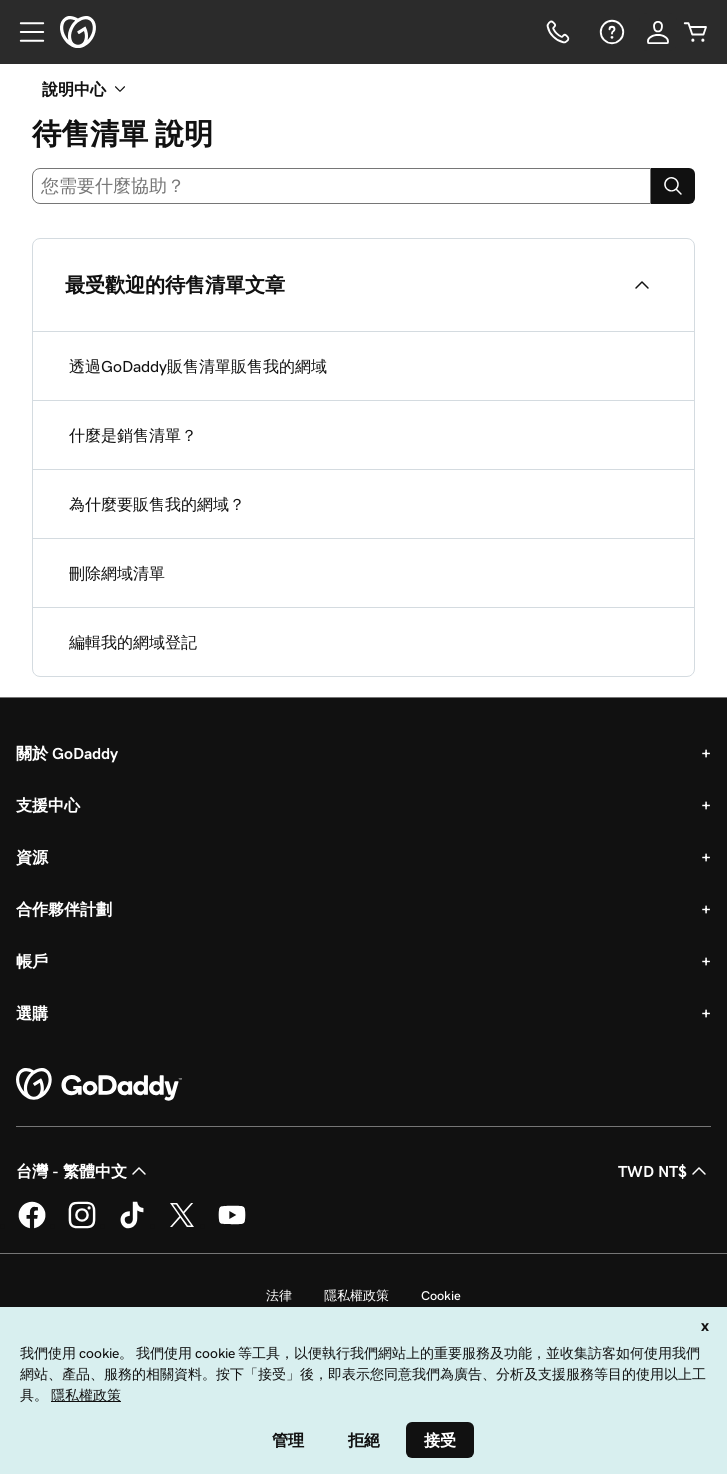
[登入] (658, 32)
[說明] (610, 32)
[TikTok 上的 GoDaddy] (132, 1225)
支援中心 (48, 805)
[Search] (673, 186)
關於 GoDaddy (67, 753)
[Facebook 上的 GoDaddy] (32, 1225)
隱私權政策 (356, 1295)
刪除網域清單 (117, 573)
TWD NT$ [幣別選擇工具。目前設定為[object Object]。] (664, 1171)
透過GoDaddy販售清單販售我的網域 (198, 366)
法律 (279, 1295)
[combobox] (341, 186)
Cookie (441, 1295)
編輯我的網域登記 (133, 642)
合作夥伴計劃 (64, 909)
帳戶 (32, 961)
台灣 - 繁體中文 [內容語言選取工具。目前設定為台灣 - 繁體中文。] (83, 1171)
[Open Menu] (24, 32)
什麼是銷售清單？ (133, 435)
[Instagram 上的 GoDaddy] (82, 1225)
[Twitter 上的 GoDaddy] (182, 1225)
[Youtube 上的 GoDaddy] (232, 1225)
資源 (32, 857)
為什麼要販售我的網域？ (157, 504)
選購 (32, 1013)
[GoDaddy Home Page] (99, 1085)
